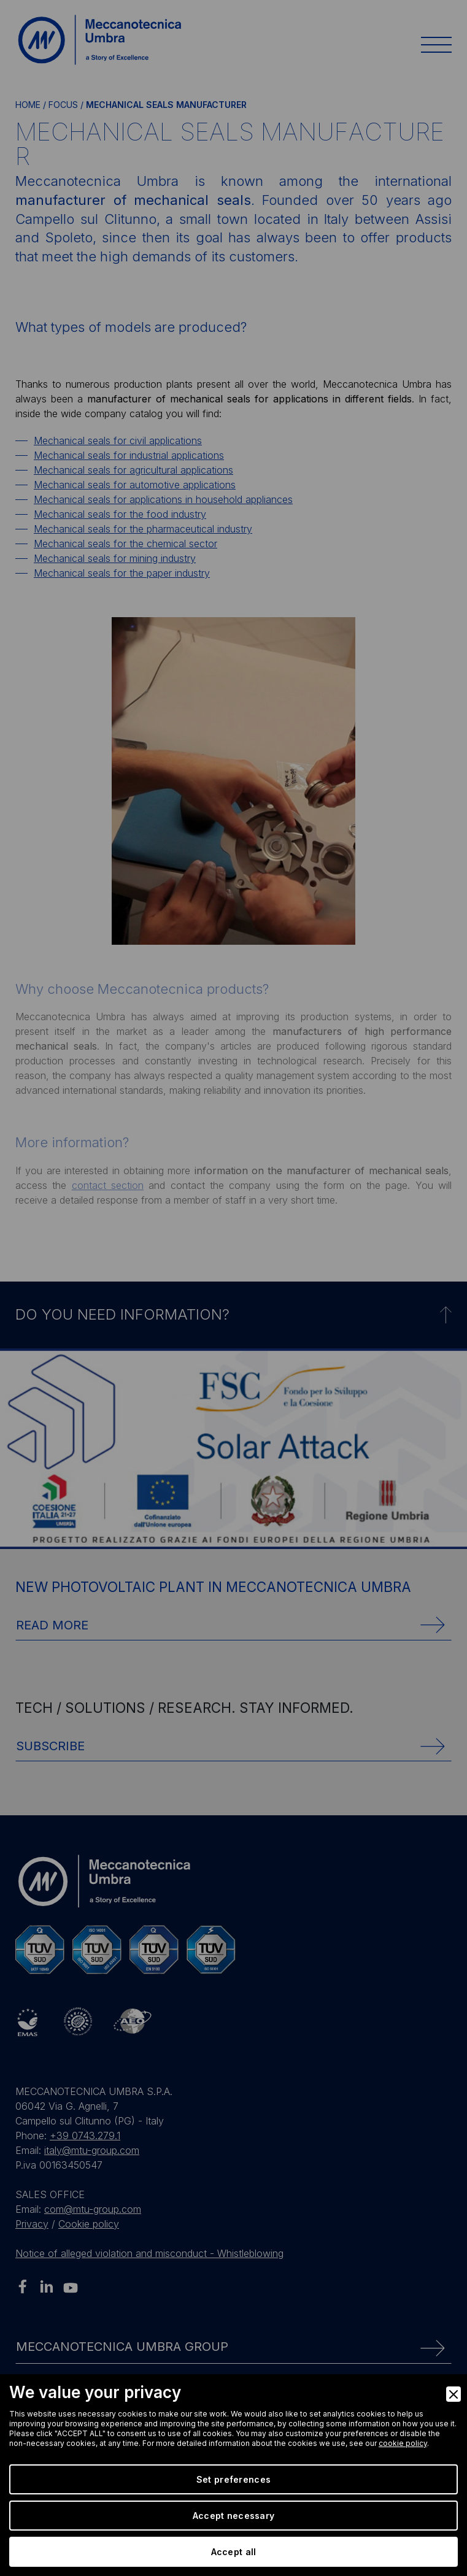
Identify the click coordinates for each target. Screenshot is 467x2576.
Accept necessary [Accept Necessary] (233, 2515)
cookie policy (403, 2443)
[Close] (453, 2394)
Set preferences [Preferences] (233, 2479)
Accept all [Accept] (234, 2552)
